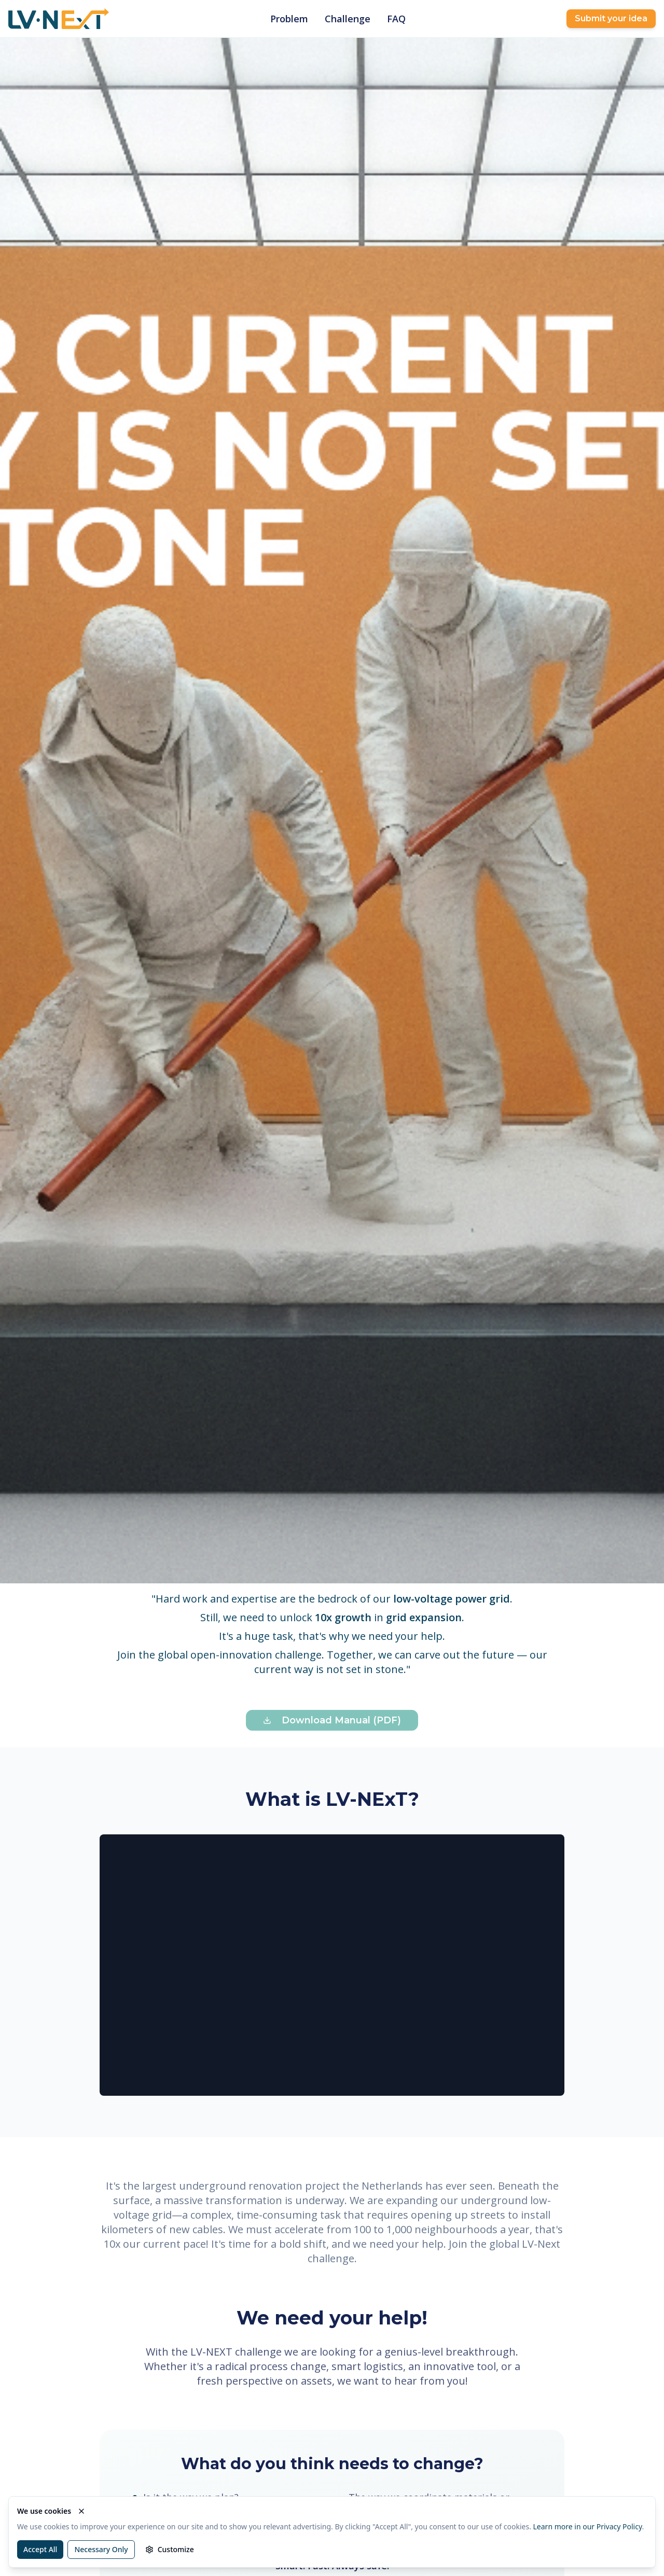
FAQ (396, 18)
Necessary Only (101, 2549)
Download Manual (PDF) (332, 1720)
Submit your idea (611, 18)
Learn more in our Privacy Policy (587, 2526)
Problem (289, 18)
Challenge (347, 18)
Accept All (40, 2549)
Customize (169, 2549)
